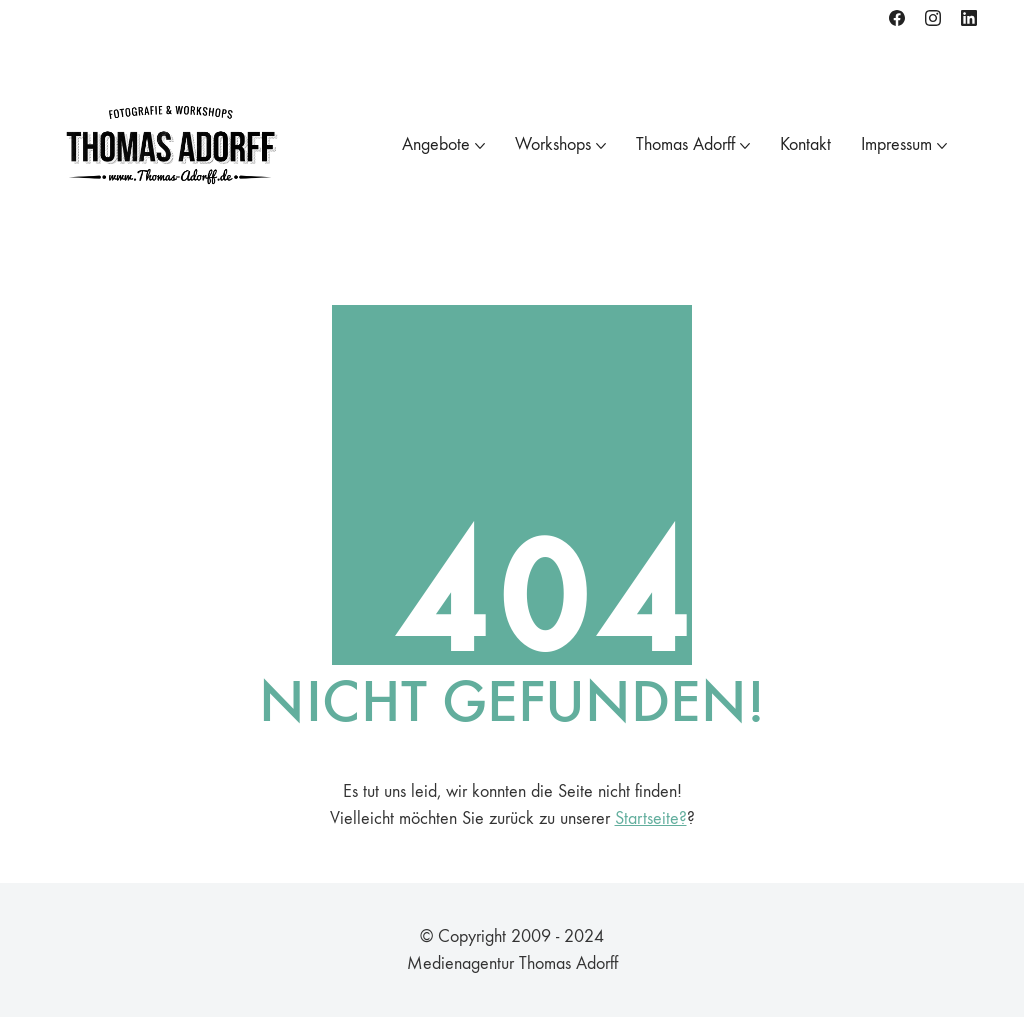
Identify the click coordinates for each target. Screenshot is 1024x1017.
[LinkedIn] (969, 18)
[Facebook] (897, 18)
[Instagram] (933, 18)
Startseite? (651, 818)
